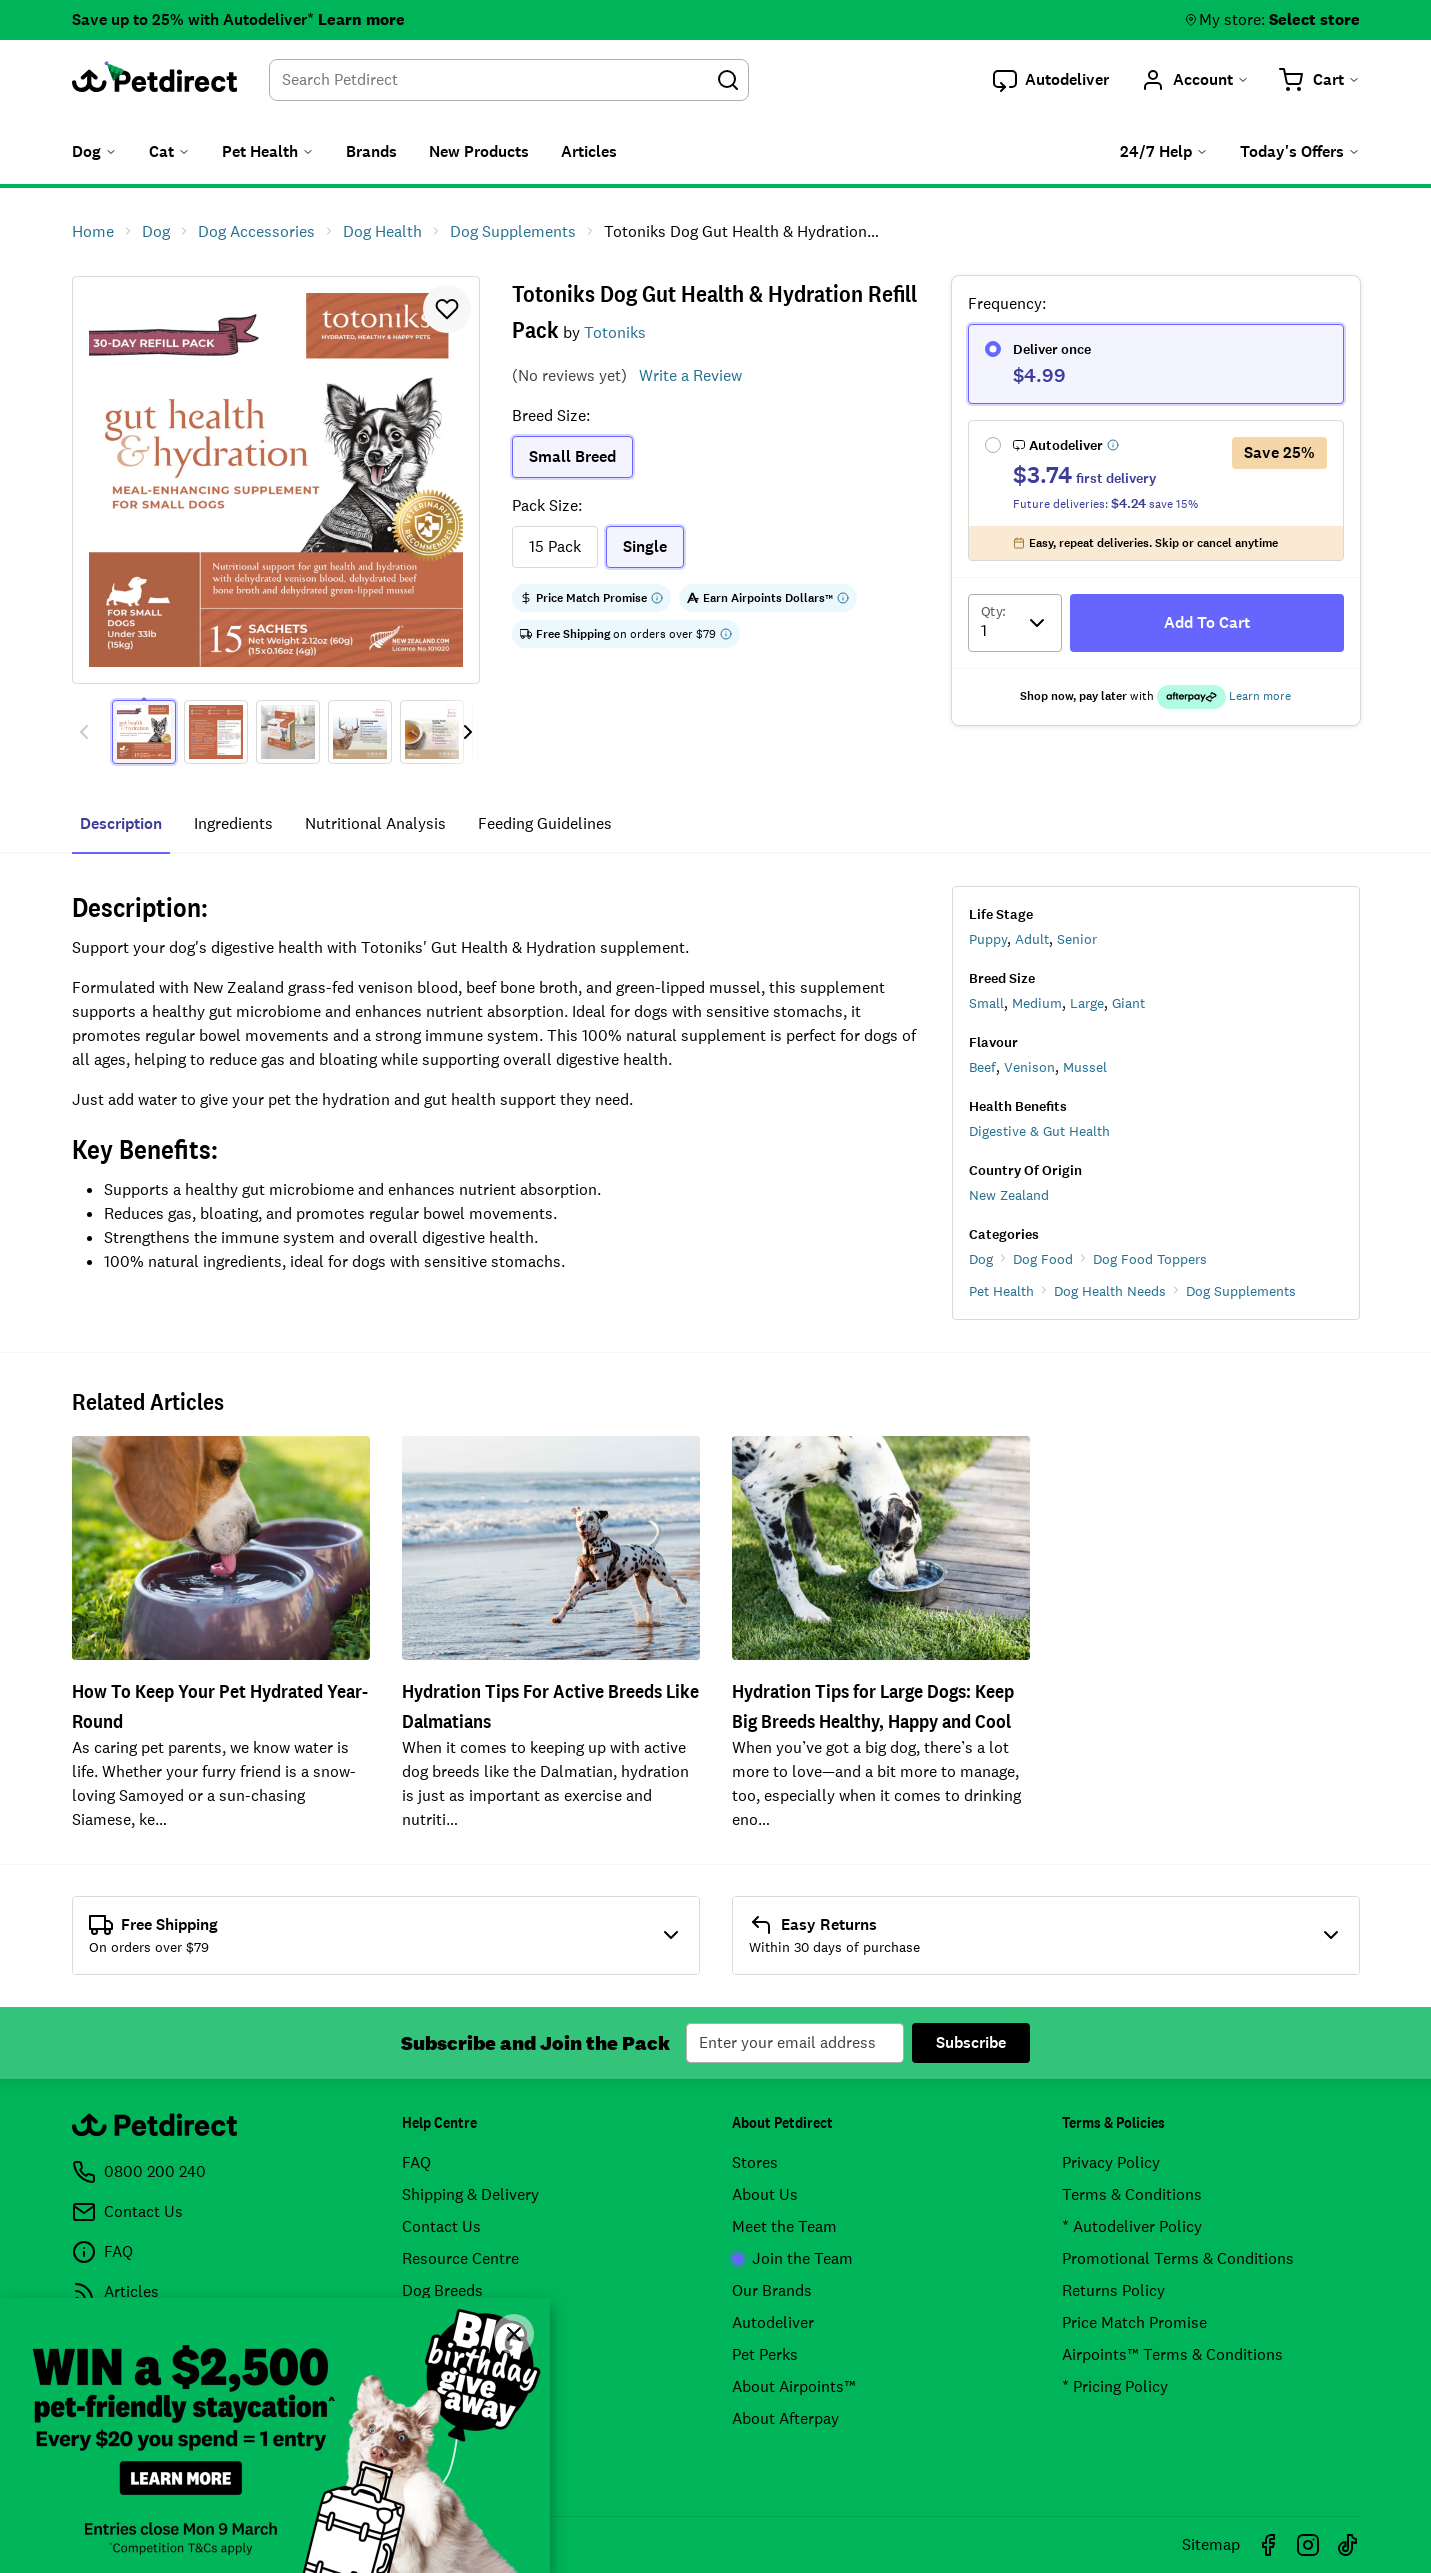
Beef (982, 1067)
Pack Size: (547, 505)
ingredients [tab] (233, 823)
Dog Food (1043, 1259)
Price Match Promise (1134, 2322)
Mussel (1085, 1067)
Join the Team (792, 2258)
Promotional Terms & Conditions (1178, 2258)
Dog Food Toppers (1150, 1259)
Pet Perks (765, 2354)
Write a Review (690, 375)
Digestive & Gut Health (1039, 1131)
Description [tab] (121, 823)
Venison (1029, 1067)
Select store (1314, 19)
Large (1087, 1003)
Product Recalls (458, 2354)
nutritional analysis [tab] (375, 823)
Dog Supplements (1241, 1291)
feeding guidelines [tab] (545, 823)
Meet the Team (784, 2226)
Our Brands (772, 2290)
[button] (1051, 80)
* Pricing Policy (1115, 2386)
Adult (1032, 939)
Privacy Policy (1111, 2162)
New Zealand (1009, 1195)
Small (986, 1003)
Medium (1037, 1003)
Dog (981, 1259)
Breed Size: (551, 415)
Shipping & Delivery (470, 2194)
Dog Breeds (442, 2290)
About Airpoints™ (794, 2386)
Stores (755, 2162)
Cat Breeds (440, 2322)
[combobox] (509, 80)
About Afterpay (785, 2418)
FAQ (416, 2162)
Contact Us (441, 2226)
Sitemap (1211, 2544)
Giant (1128, 1003)
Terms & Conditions (1132, 2194)
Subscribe (971, 2042)
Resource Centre (460, 2258)
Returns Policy (1113, 2290)
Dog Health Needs (1110, 1291)
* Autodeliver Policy (1132, 2226)
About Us (765, 2194)
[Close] (514, 2334)
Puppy (988, 939)
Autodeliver (773, 2322)
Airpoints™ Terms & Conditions (1172, 2354)
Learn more (361, 19)
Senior (1077, 939)
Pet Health (1001, 1291)
